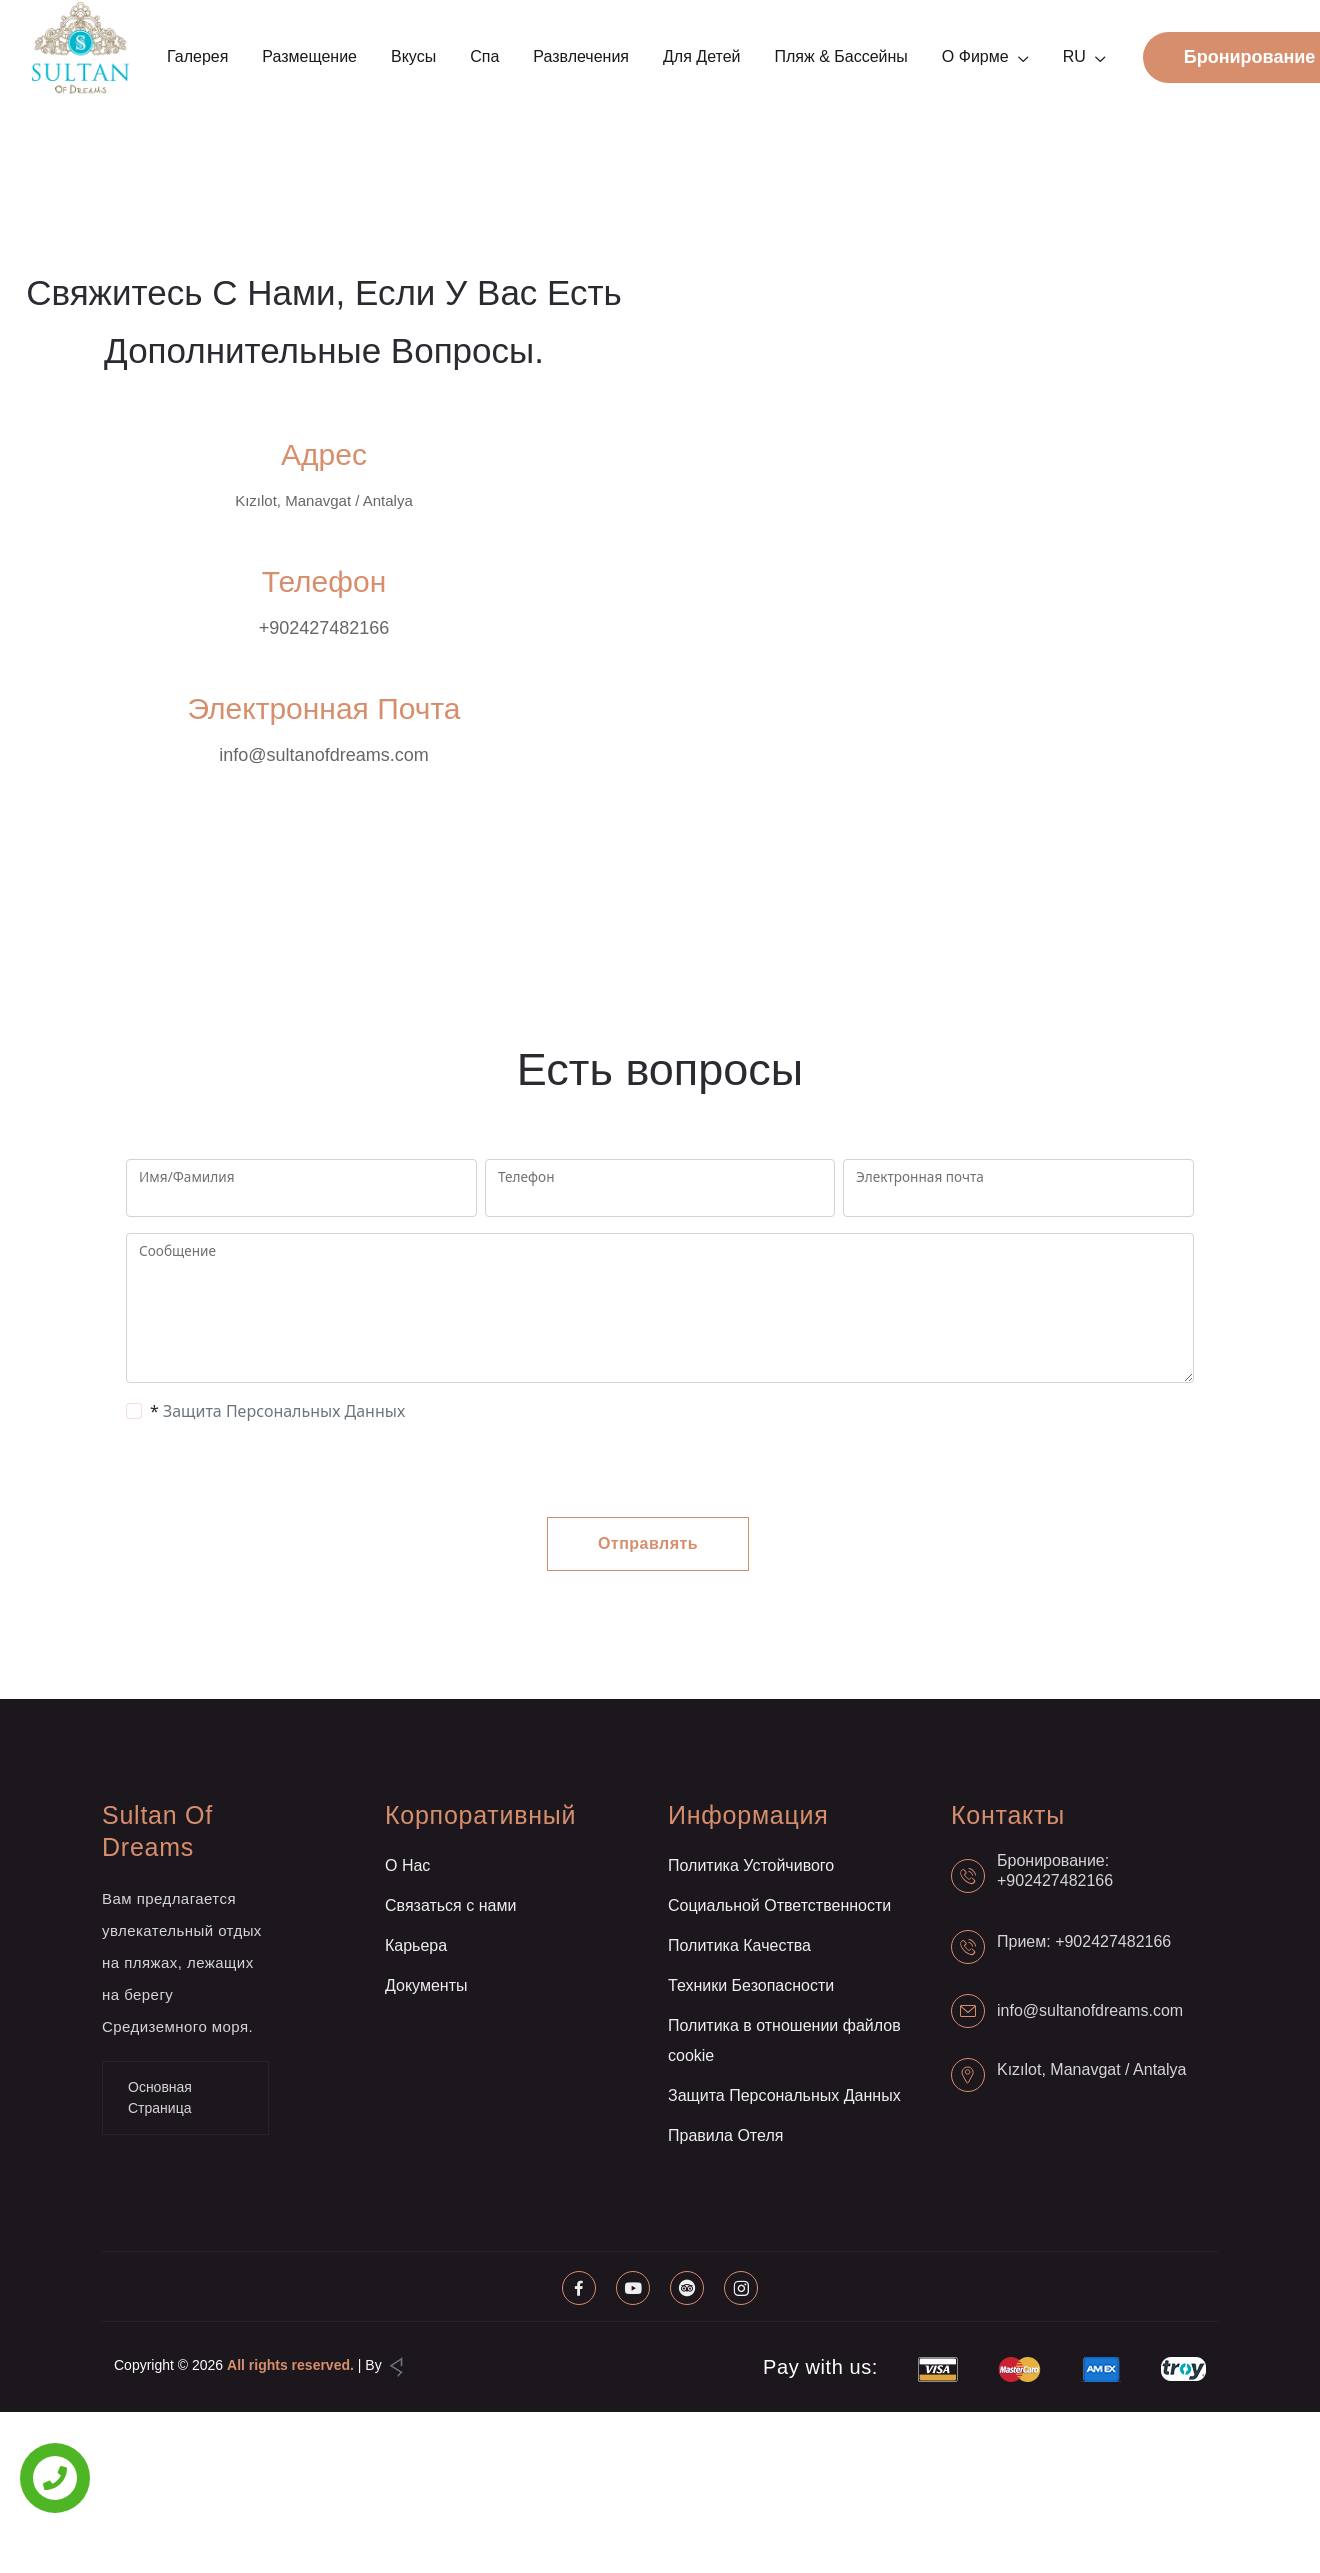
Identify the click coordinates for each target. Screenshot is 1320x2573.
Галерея (197, 56)
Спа (484, 56)
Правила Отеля (725, 2135)
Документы (426, 1985)
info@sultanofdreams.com (323, 755)
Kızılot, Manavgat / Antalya (1091, 2069)
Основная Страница (160, 2097)
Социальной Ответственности (779, 1905)
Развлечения (581, 56)
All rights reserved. (290, 2365)
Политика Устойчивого (751, 1865)
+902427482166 (324, 628)
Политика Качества (739, 1945)
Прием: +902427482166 (1084, 1941)
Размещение (309, 56)
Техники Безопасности (751, 1985)
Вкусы (413, 56)
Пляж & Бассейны (840, 56)
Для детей (701, 56)
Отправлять (648, 1543)
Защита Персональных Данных (284, 1411)
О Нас (407, 1865)
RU (1074, 56)
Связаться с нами (450, 1905)
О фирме (975, 56)
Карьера (416, 1945)
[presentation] (286, 1470)
